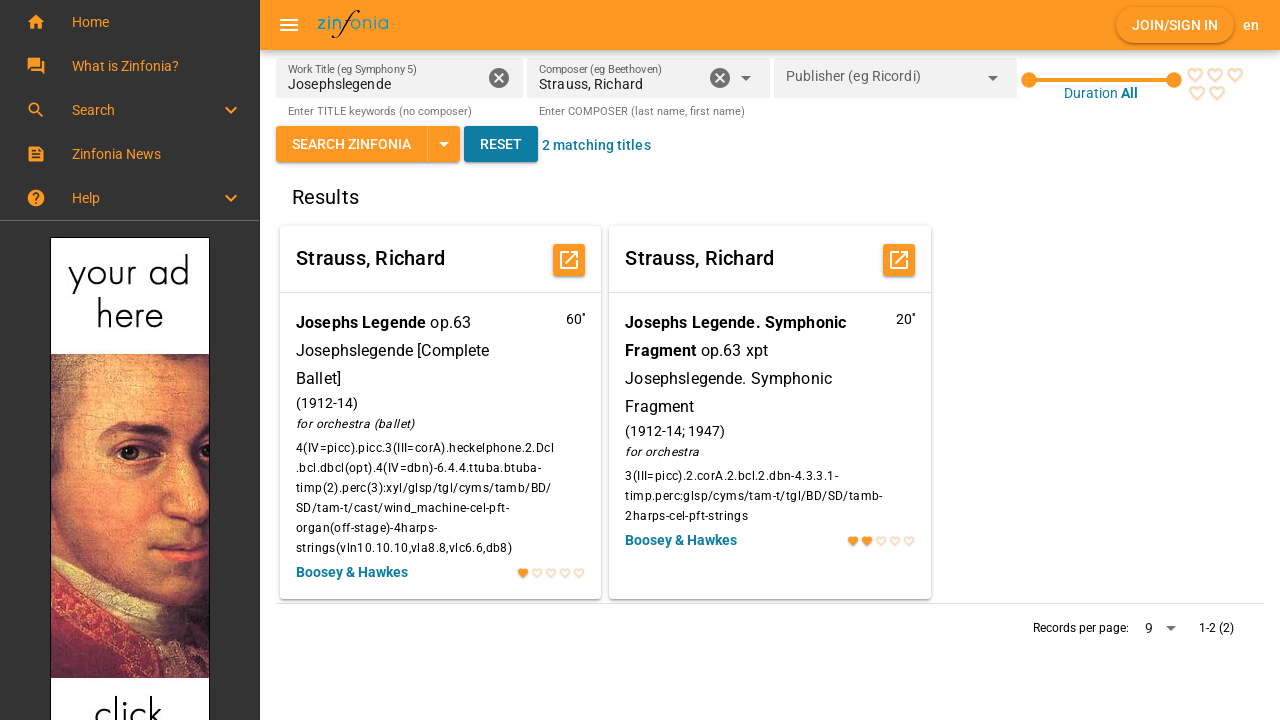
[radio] (1195, 75)
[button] (129, 22)
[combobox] (620, 84)
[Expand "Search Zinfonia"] (443, 144)
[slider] (1101, 80)
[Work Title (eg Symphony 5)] (384, 78)
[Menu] (289, 25)
